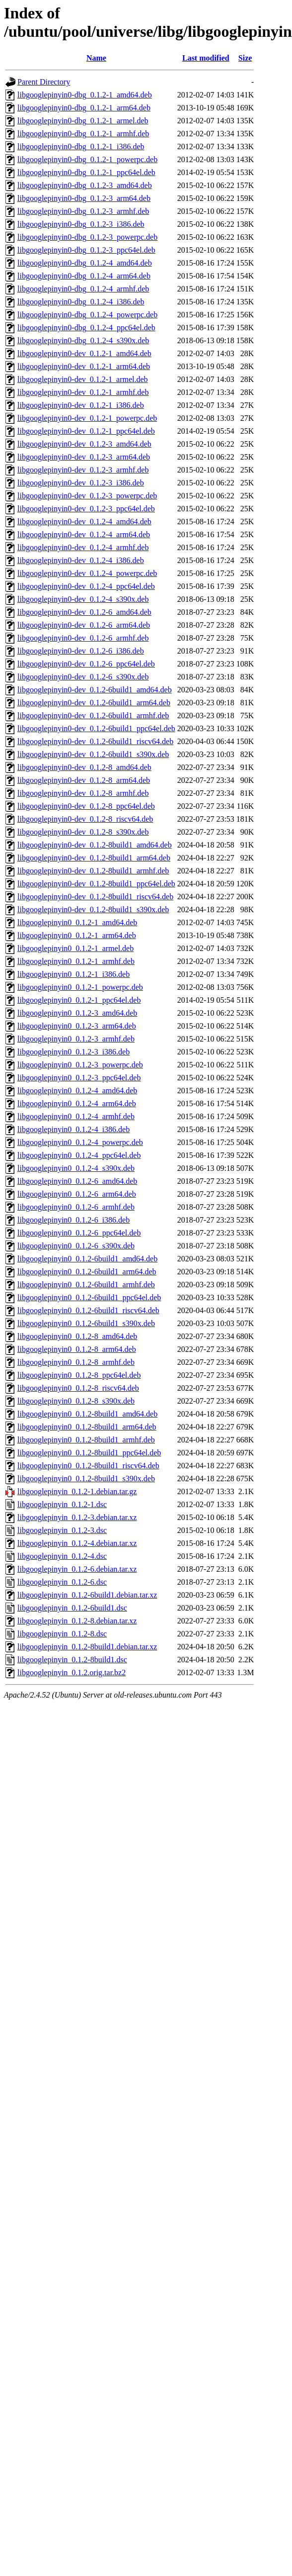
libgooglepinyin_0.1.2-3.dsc (62, 1530)
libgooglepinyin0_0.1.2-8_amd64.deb (77, 1336)
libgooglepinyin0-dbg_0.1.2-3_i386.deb (81, 224)
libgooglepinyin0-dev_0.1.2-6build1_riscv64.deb (95, 741)
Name (96, 58)
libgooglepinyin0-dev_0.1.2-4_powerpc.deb (87, 573)
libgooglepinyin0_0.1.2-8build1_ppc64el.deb (89, 1452)
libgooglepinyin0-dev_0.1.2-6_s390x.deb (82, 676)
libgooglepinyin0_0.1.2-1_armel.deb (75, 948)
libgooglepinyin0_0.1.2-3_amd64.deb (77, 1013)
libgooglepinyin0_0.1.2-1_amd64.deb (77, 922)
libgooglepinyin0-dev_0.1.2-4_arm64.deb (83, 534)
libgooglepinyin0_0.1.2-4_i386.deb (73, 1129)
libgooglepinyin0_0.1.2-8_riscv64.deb (78, 1388)
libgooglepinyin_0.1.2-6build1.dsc (72, 1608)
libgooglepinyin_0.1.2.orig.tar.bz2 (71, 1672)
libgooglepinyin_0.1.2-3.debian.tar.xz (77, 1517)
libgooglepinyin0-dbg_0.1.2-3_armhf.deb (83, 211)
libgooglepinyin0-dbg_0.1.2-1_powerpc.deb (87, 159)
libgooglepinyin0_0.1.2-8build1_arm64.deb (86, 1427)
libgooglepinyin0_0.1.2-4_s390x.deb (76, 1168)
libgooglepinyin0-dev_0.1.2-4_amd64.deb (84, 521)
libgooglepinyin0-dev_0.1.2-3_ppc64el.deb (86, 508)
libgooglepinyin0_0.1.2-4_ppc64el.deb (79, 1155)
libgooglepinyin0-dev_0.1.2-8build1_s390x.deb (93, 909)
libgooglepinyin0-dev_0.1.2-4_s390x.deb (82, 599)
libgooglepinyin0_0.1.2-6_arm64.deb (76, 1194)
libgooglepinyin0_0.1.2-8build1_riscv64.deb (88, 1465)
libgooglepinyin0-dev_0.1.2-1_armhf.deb (82, 392)
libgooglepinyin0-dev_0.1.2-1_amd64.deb (84, 353)
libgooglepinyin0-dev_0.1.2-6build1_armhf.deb (93, 715)
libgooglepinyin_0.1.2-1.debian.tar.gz (77, 1491)
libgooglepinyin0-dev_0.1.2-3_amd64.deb (84, 444)
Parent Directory (43, 82)
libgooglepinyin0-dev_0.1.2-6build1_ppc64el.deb (96, 728)
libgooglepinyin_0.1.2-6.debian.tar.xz (77, 1569)
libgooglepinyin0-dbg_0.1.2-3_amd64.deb (84, 185)
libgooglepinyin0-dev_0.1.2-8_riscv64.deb (85, 819)
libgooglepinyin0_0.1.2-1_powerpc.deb (80, 987)
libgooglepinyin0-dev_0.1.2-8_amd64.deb (84, 767)
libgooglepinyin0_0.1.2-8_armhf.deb (76, 1362)
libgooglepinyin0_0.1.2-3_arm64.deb (76, 1026)
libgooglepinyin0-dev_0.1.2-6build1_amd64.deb (94, 689)
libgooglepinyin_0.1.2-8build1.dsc (72, 1659)
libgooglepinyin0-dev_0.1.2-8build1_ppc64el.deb (96, 883)
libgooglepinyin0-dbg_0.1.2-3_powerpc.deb (87, 237)
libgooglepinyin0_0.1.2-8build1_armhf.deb (86, 1439)
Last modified (205, 58)
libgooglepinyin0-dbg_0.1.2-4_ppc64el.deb (86, 327)
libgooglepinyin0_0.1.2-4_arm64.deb (76, 1103)
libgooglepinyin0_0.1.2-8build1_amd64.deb (87, 1414)
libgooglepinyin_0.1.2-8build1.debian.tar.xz (87, 1646)
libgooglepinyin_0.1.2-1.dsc (62, 1504)
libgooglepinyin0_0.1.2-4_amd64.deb (77, 1090)
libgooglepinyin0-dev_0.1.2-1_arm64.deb (83, 366)
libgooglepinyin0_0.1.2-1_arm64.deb (76, 935)
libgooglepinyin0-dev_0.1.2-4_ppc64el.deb (86, 586)
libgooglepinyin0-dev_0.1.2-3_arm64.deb (83, 457)
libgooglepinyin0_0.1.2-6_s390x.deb (76, 1245)
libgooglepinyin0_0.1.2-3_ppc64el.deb (79, 1077)
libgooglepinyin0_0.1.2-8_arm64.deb (76, 1349)
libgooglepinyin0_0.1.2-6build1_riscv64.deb (88, 1310)
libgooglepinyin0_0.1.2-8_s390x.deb (76, 1401)
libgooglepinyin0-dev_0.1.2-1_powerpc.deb (87, 418)
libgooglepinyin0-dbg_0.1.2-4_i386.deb (81, 301)
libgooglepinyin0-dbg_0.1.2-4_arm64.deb (83, 276)
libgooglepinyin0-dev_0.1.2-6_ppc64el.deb (86, 664)
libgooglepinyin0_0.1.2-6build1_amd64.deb (87, 1258)
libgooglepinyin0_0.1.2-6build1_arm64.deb (86, 1271)
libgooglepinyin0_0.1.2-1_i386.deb (73, 974)
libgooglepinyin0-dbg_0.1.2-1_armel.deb (82, 120)
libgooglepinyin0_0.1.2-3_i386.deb (73, 1052)
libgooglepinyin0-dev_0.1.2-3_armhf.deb (82, 470)
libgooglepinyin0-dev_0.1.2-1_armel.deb (82, 379)
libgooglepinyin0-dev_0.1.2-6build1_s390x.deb (93, 754)
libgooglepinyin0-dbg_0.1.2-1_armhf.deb (83, 133)
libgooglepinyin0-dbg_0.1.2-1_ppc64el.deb (86, 172)
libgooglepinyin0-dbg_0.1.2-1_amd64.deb (84, 95)
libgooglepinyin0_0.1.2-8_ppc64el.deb (79, 1375)
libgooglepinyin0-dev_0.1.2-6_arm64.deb (83, 625)
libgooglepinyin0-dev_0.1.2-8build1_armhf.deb (93, 870)
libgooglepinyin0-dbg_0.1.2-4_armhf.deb (83, 289)
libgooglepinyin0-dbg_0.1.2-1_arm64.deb (83, 107)
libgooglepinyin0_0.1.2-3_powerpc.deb (80, 1064)
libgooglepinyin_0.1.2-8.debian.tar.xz (77, 1621)
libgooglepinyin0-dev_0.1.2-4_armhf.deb (82, 547)
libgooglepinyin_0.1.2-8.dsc (62, 1633)
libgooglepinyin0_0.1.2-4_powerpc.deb (80, 1142)
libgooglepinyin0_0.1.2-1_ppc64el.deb (79, 1000)
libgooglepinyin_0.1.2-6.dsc (62, 1582)
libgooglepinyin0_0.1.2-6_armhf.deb (76, 1207)
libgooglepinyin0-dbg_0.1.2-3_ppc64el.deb (86, 250)
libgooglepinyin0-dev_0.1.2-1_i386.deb (80, 405)
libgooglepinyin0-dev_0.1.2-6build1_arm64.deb (93, 702)
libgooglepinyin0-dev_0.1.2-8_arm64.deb (83, 780)
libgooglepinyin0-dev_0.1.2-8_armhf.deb (82, 793)
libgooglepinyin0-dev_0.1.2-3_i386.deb (80, 482)
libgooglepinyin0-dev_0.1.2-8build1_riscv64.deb (95, 896)
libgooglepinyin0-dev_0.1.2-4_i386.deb (80, 560)
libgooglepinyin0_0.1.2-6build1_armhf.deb (86, 1284)
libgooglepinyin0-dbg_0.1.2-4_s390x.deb (83, 340)
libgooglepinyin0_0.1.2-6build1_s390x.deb (86, 1323)
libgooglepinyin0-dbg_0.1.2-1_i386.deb (81, 146)
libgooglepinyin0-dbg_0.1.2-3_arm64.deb (83, 198)
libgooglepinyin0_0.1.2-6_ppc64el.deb (79, 1233)
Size (245, 58)
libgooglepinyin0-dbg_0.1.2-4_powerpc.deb (87, 314)
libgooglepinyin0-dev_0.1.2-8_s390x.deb (82, 832)
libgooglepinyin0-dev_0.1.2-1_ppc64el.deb (86, 431)
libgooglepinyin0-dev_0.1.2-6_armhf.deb (82, 638)
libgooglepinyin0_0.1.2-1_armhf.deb (76, 961)
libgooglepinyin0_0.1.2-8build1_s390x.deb (86, 1478)
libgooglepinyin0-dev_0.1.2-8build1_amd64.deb (94, 845)
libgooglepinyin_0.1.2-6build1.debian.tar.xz (87, 1595)
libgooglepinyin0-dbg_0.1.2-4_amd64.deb (84, 263)
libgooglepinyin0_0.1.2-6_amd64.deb (77, 1181)
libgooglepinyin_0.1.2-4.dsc (62, 1556)
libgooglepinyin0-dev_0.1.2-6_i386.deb (80, 651)
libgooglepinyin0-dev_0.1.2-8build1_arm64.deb (93, 858)
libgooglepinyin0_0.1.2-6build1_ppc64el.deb (89, 1297)
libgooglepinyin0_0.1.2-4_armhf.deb (76, 1116)
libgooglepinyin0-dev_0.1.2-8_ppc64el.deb (86, 806)
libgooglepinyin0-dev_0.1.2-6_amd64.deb (84, 612)
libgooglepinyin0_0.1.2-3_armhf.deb (76, 1039)
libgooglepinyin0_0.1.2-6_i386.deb (73, 1220)
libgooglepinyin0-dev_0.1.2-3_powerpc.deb (87, 495)
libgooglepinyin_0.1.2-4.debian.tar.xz (77, 1543)
